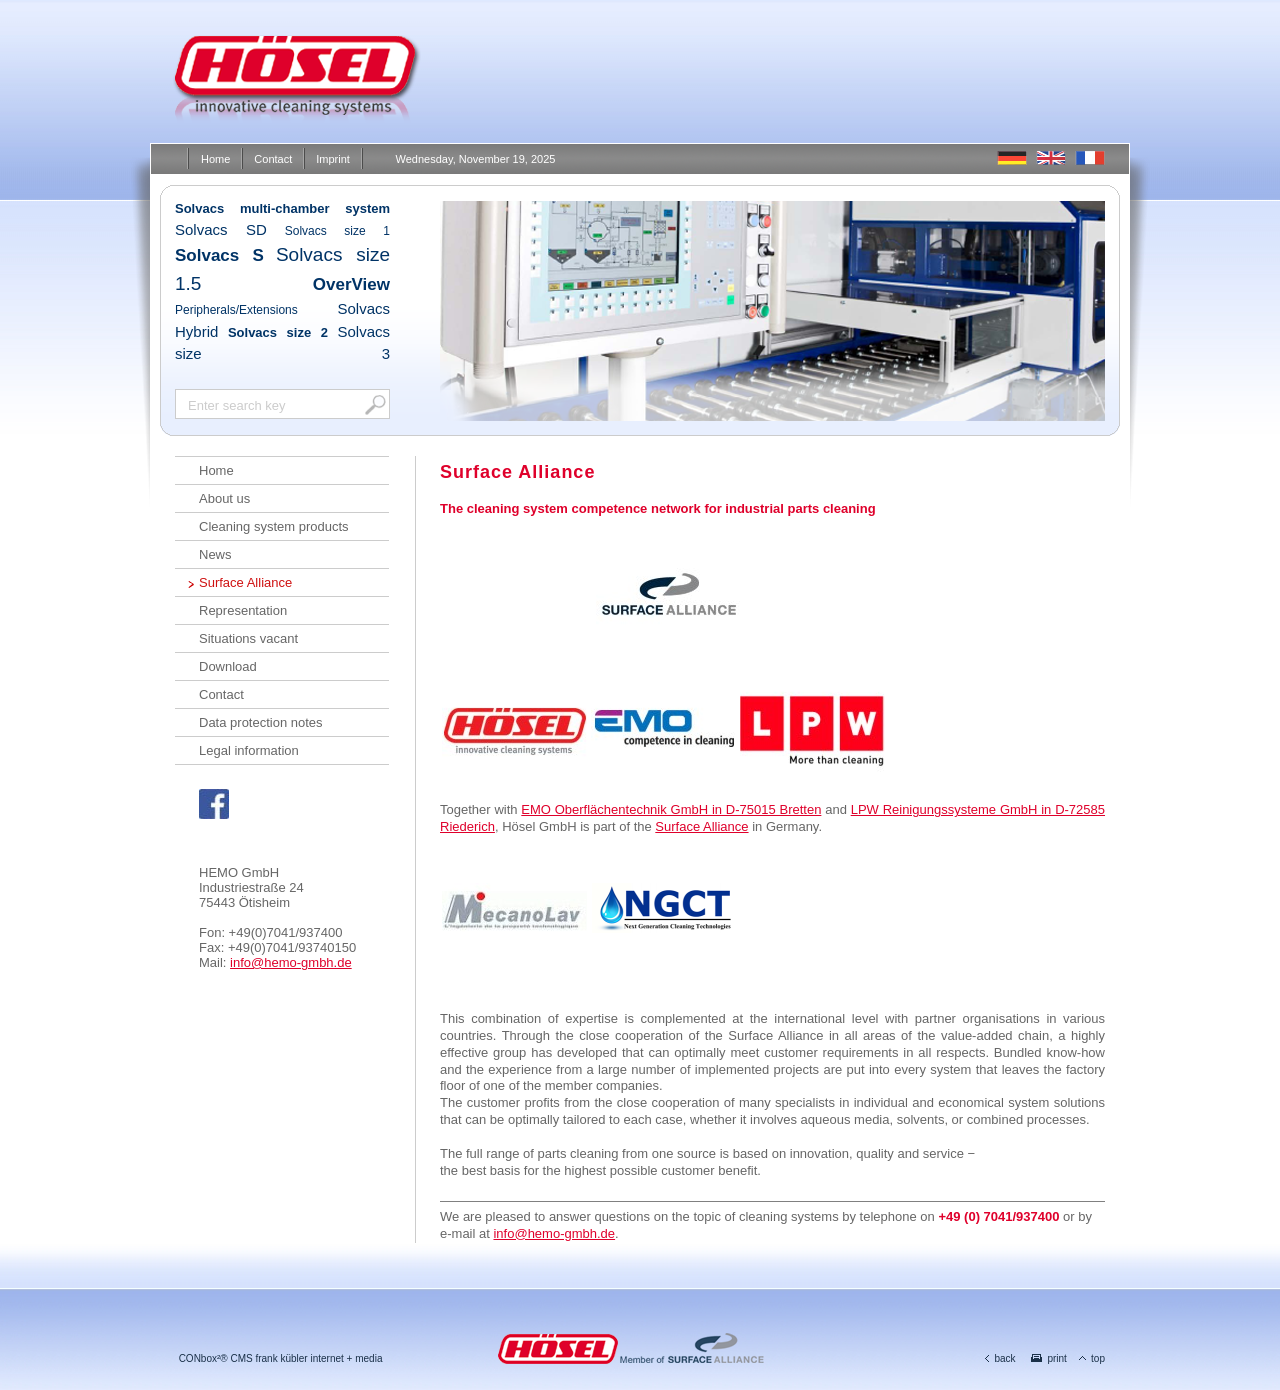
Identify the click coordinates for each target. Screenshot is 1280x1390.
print (1048, 1358)
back (1000, 1358)
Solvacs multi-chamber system (282, 208)
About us (224, 498)
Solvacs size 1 (337, 231)
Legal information (249, 750)
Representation (243, 610)
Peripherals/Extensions (236, 310)
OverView (351, 284)
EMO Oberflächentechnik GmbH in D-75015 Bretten (671, 809)
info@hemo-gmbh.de (291, 962)
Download (228, 666)
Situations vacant (248, 638)
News (215, 554)
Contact (273, 159)
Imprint (333, 159)
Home (215, 159)
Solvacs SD (221, 229)
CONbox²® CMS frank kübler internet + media (281, 1358)
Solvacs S (219, 255)
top (1092, 1358)
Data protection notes (261, 722)
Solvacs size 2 (278, 332)
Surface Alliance (245, 582)
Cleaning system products (274, 526)
